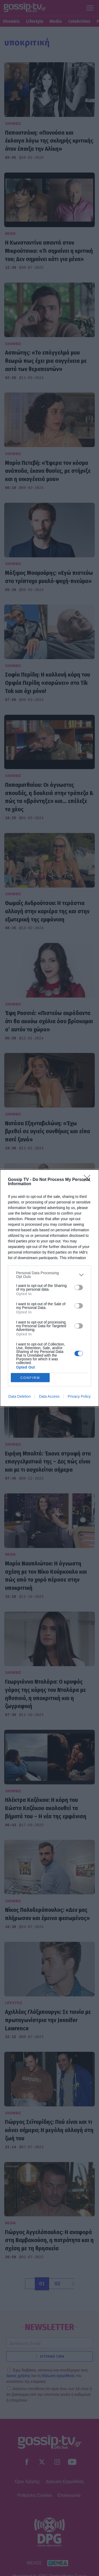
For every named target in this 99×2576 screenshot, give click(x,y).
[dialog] (49, 1288)
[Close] (89, 1180)
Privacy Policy (79, 1396)
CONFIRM (30, 1378)
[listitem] (49, 1274)
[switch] (78, 1287)
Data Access (49, 1396)
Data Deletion (19, 1396)
